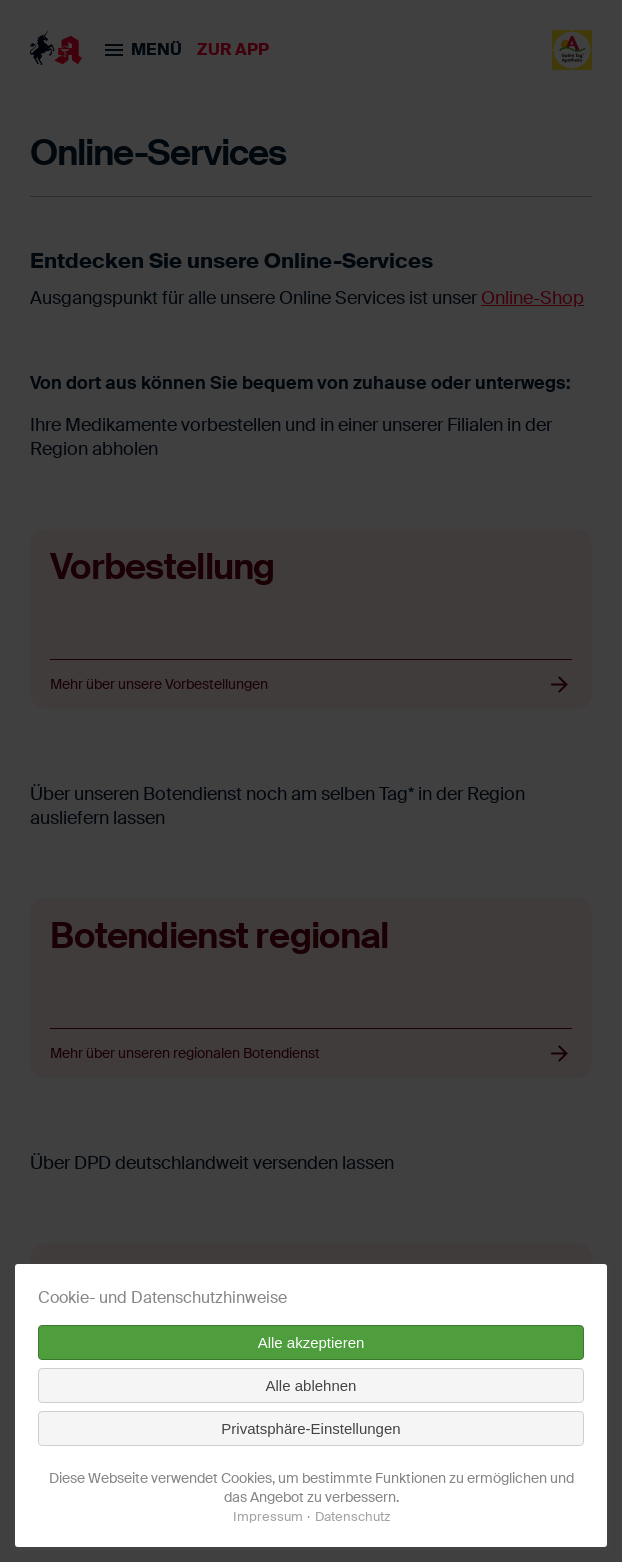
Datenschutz (352, 1516)
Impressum (268, 1516)
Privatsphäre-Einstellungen (310, 1428)
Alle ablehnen (311, 1385)
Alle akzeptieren (311, 1342)
